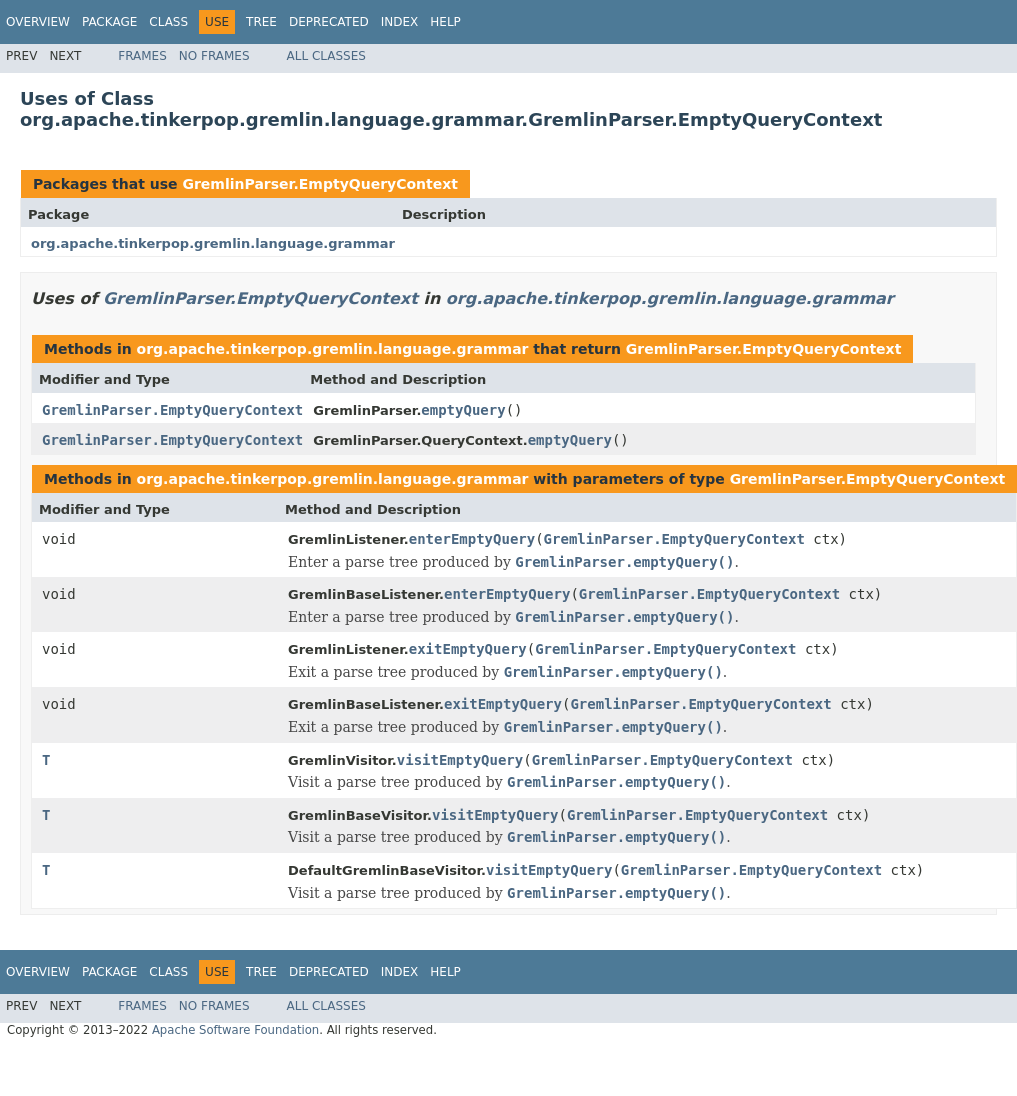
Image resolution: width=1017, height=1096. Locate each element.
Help (445, 22)
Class (168, 22)
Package (109, 22)
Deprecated (329, 22)
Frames (142, 56)
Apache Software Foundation (235, 1030)
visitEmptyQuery (460, 760)
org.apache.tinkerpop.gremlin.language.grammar (213, 243)
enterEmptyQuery (472, 539)
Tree (261, 22)
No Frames (214, 56)
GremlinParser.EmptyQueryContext (320, 184)
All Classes (326, 56)
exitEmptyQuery (468, 649)
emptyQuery (463, 410)
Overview (38, 22)
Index (400, 22)
